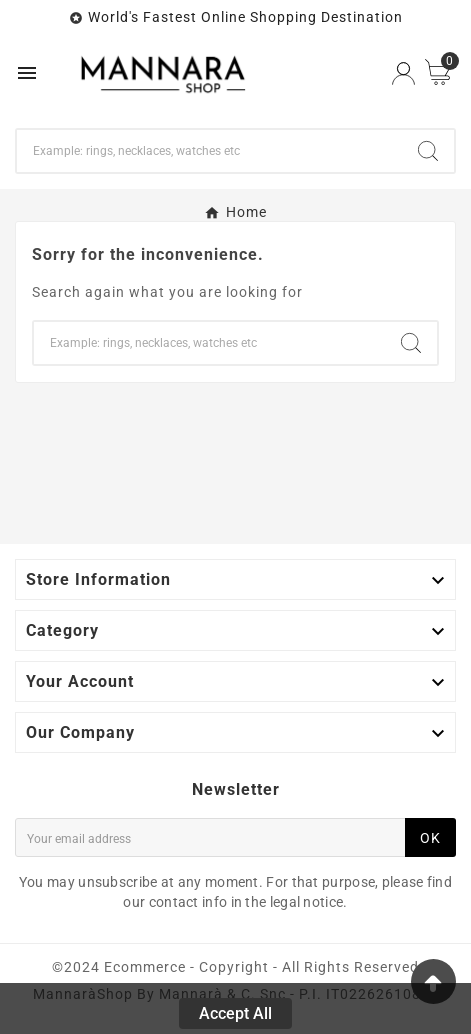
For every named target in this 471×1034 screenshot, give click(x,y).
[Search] (209, 151)
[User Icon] (403, 73)
